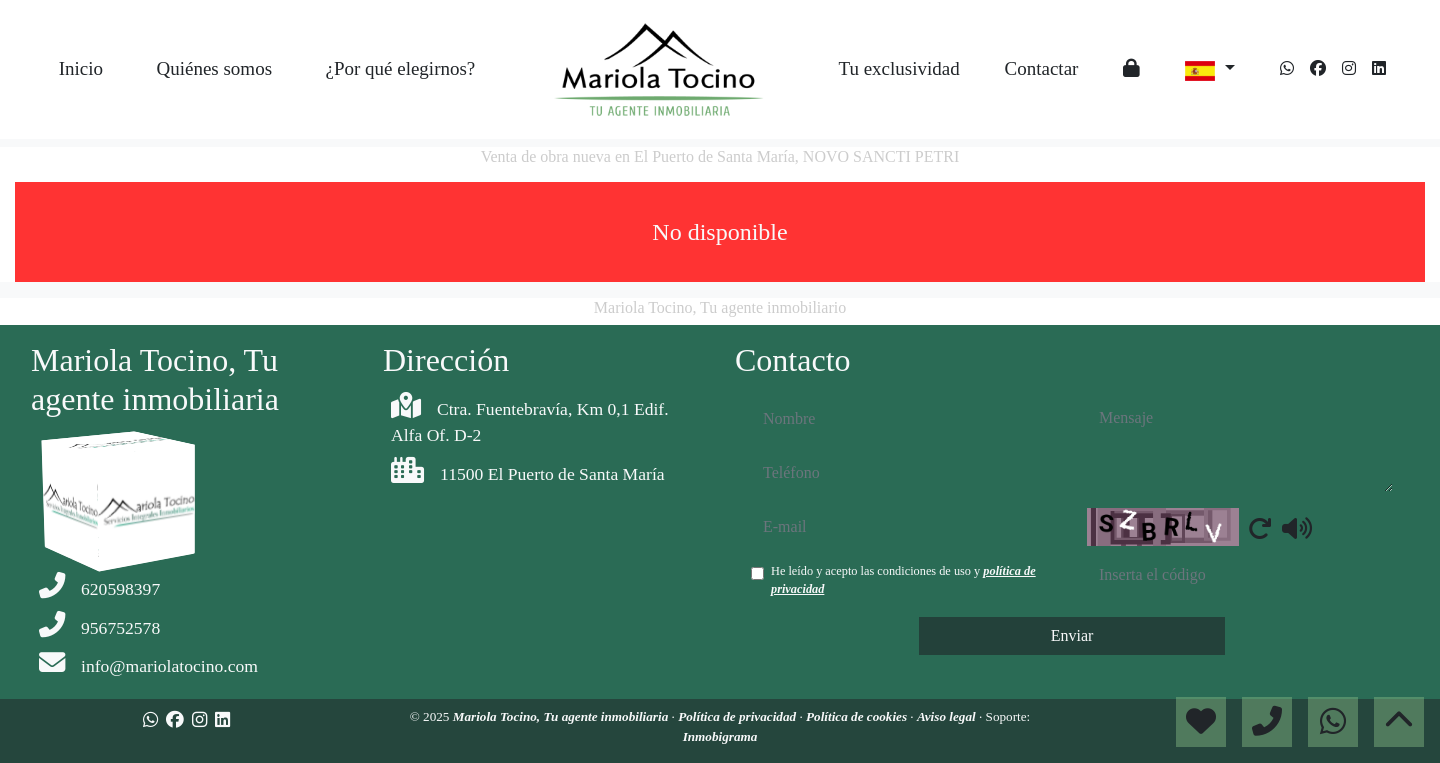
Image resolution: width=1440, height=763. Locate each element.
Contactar (1042, 68)
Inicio (81, 68)
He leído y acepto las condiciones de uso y (903, 580)
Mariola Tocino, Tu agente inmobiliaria (562, 716)
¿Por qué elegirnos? (400, 68)
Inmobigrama (720, 736)
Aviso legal (948, 716)
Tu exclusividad (898, 68)
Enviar (1072, 635)
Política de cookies (858, 716)
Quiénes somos (214, 68)
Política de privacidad (738, 716)
